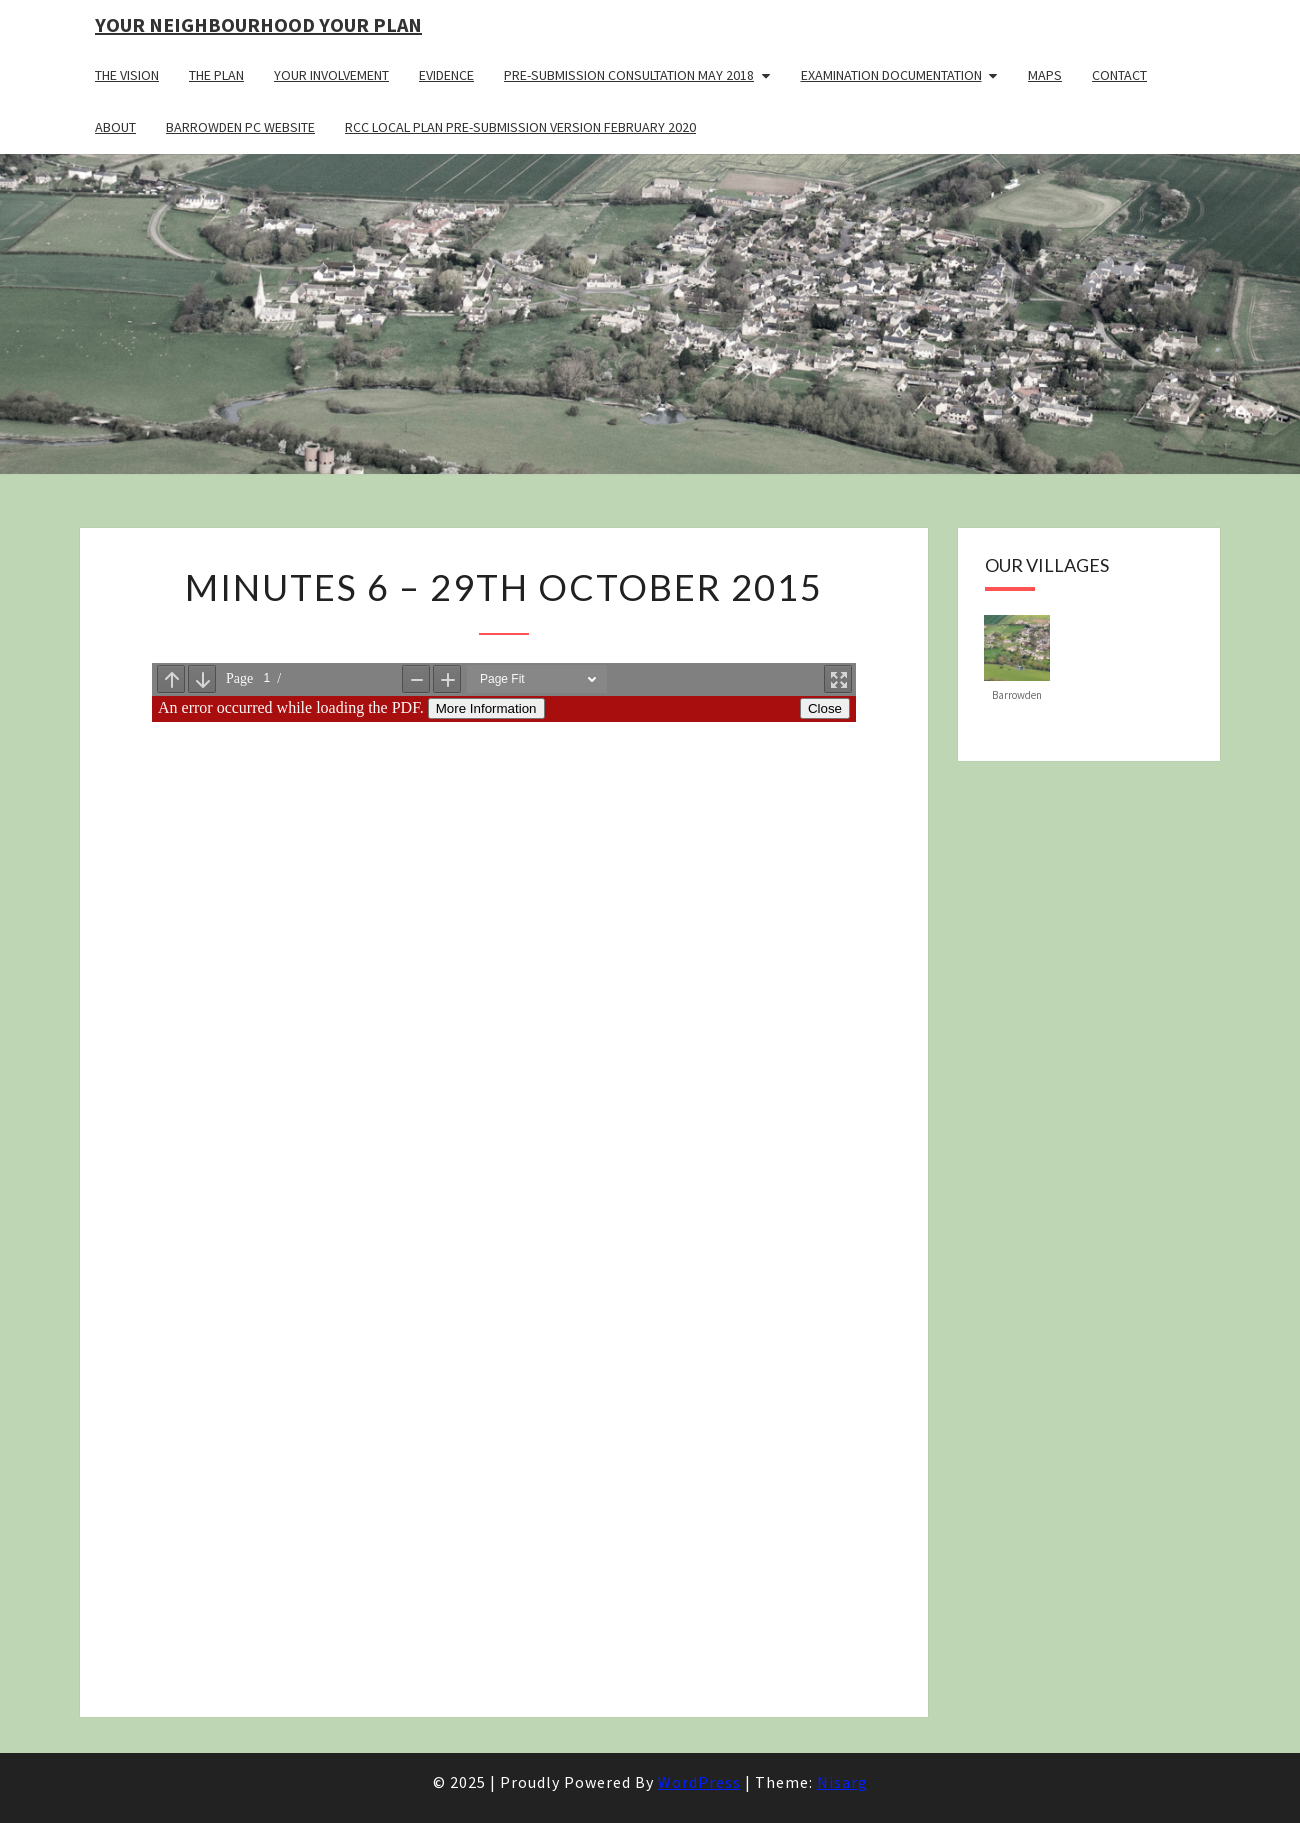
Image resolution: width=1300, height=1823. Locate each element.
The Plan (216, 75)
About (115, 127)
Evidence (446, 75)
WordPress (699, 1782)
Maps (1045, 75)
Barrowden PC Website (240, 127)
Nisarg (842, 1782)
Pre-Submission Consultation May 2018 (629, 75)
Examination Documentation (891, 75)
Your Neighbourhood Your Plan (258, 24)
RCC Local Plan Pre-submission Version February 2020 (520, 127)
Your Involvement (331, 75)
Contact (1119, 75)
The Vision (127, 75)
